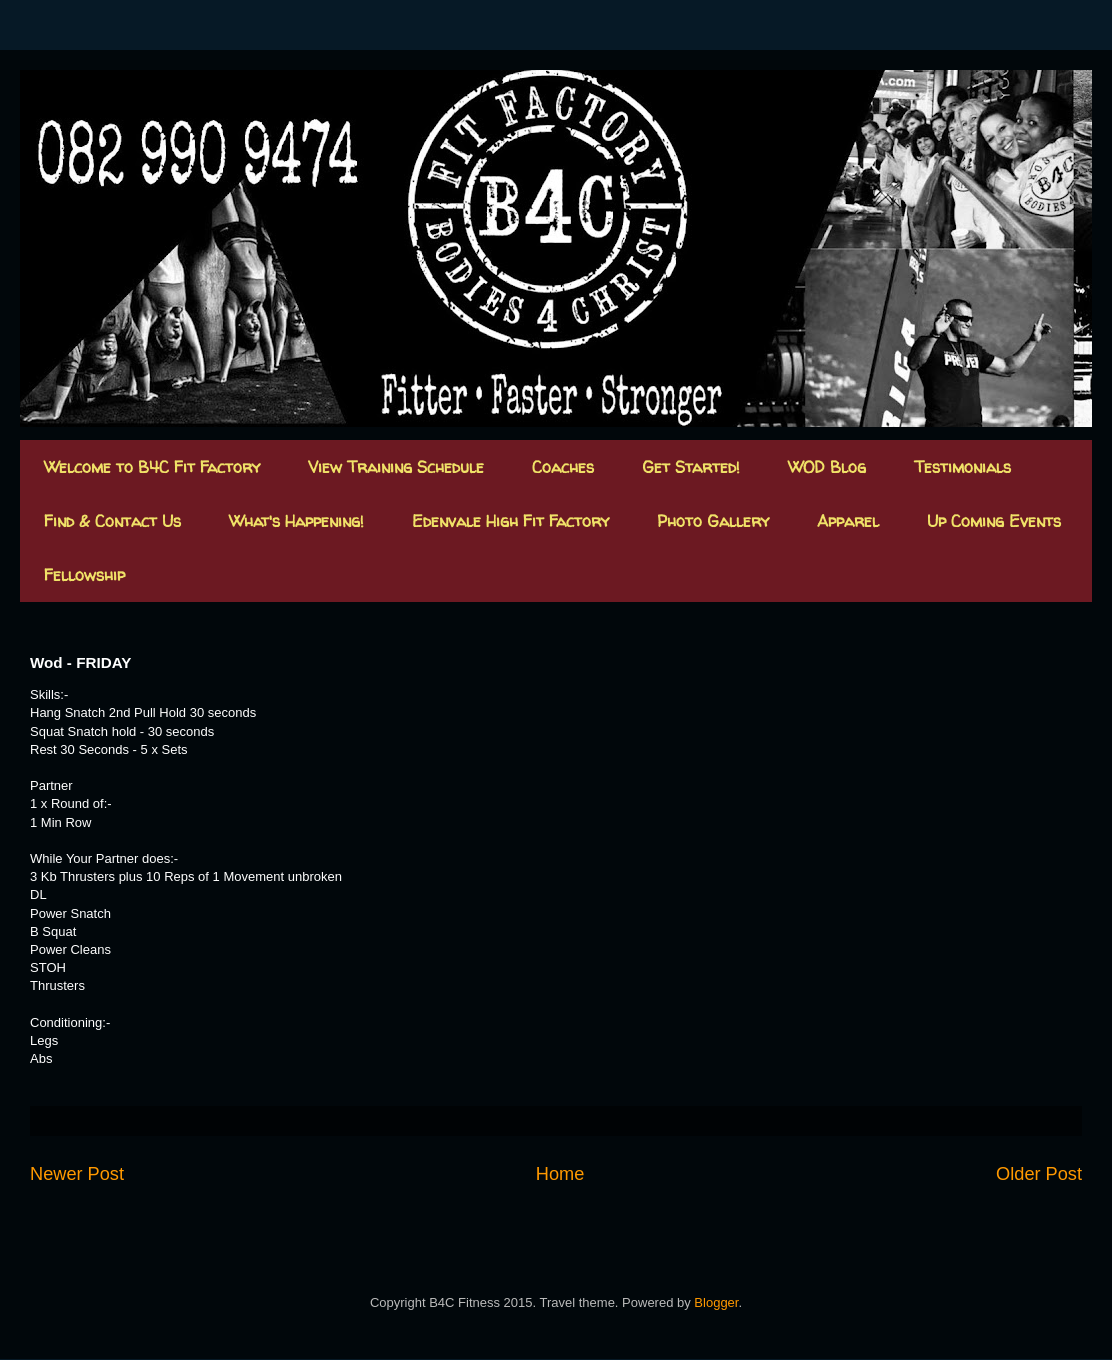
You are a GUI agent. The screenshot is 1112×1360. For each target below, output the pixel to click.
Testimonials (962, 467)
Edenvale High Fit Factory (510, 521)
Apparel (848, 521)
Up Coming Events (994, 521)
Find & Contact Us (112, 521)
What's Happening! (296, 521)
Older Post (1039, 1174)
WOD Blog (827, 467)
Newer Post (77, 1174)
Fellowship (84, 575)
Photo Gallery (713, 521)
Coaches (563, 467)
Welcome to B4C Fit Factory (152, 467)
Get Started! (691, 467)
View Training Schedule (396, 467)
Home (560, 1174)
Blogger (716, 1302)
